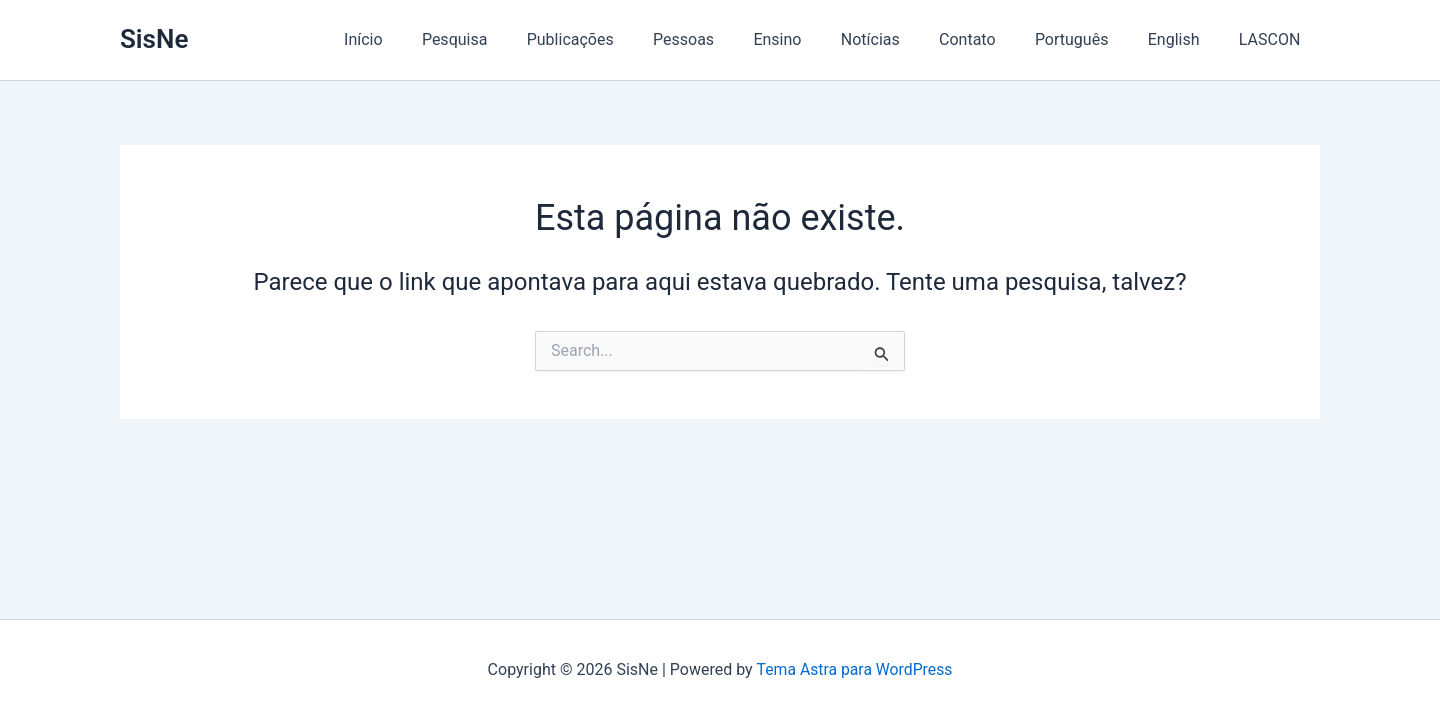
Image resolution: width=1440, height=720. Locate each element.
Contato (993, 39)
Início (433, 39)
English (1185, 39)
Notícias (903, 39)
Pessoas (731, 39)
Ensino (818, 39)
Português (1090, 39)
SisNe (154, 39)
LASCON (1273, 39)
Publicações (625, 39)
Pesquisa (517, 39)
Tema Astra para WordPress (854, 669)
